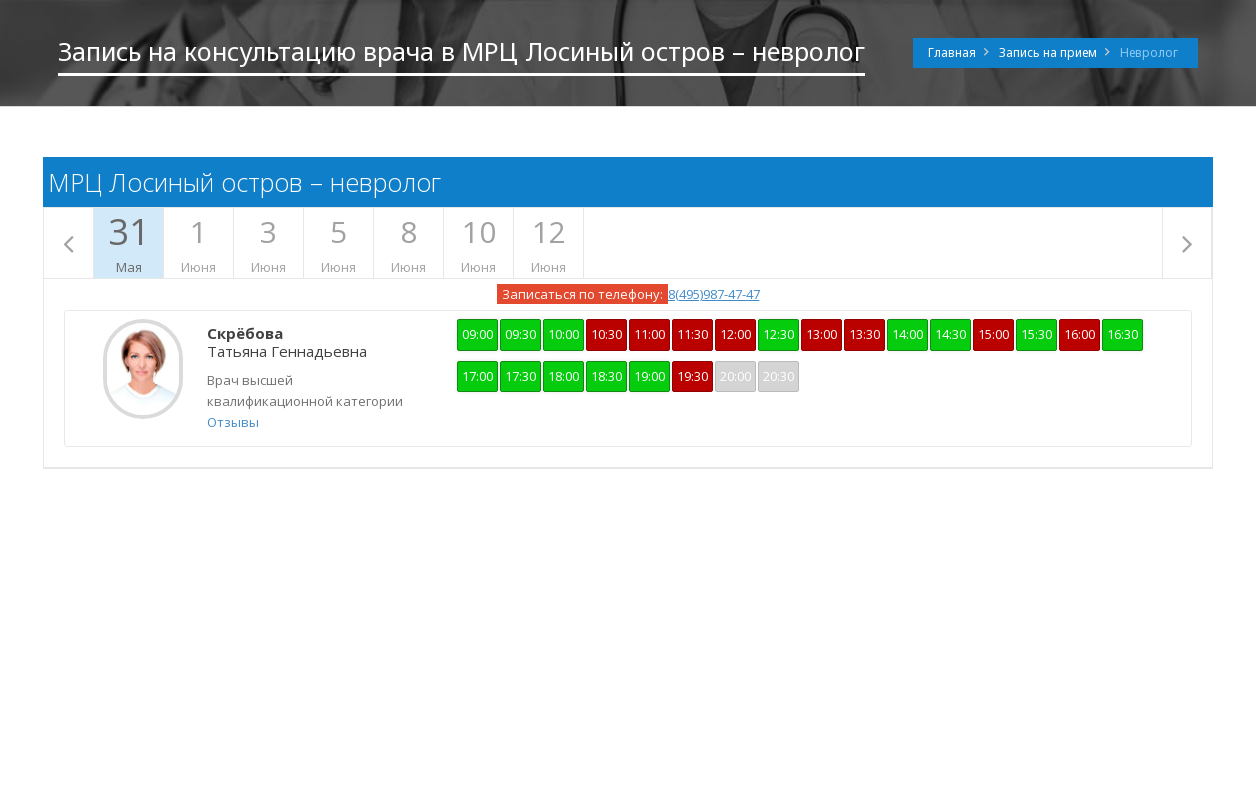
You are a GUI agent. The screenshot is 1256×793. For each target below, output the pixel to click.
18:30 (606, 376)
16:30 (1122, 334)
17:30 (520, 376)
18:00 (563, 376)
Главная (952, 52)
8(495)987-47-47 (714, 294)
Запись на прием (1048, 52)
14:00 (907, 334)
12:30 (778, 334)
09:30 (520, 334)
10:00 (563, 334)
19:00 (649, 376)
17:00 (477, 376)
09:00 (477, 334)
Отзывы (233, 422)
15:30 (1036, 334)
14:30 (950, 334)
